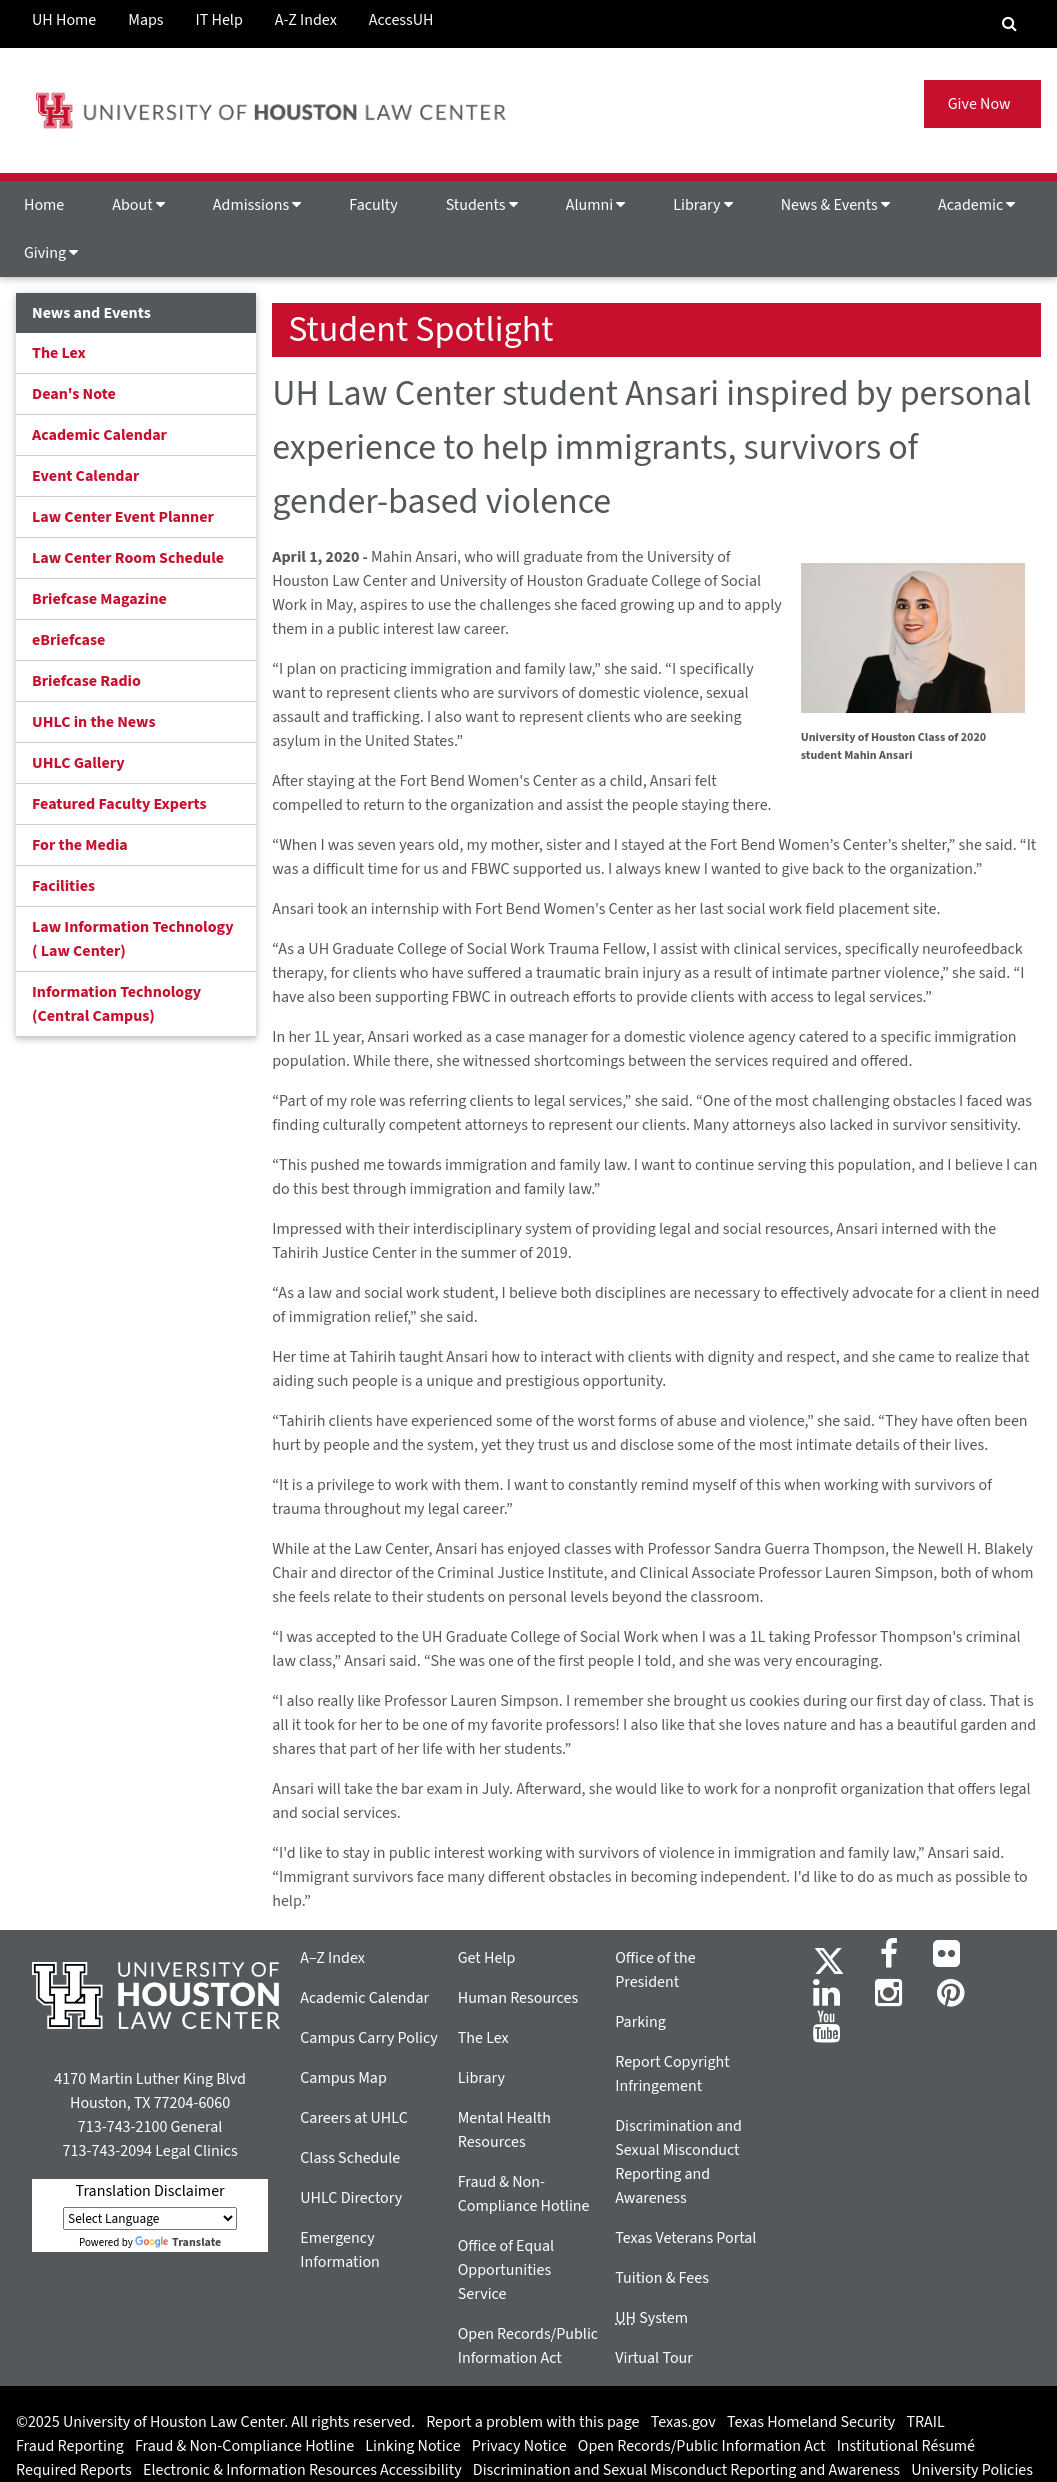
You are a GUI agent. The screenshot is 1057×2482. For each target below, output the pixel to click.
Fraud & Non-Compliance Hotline (244, 2446)
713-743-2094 (107, 2151)
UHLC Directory (351, 2198)
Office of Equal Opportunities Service (506, 2270)
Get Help (487, 1958)
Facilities (63, 886)
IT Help (219, 20)
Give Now (982, 104)
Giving (51, 253)
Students (482, 205)
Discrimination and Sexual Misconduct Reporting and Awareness (686, 2470)
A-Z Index (306, 20)
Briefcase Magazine (99, 599)
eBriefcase (68, 640)
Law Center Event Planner (123, 517)
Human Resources (518, 1998)
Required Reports (74, 2470)
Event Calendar (85, 476)
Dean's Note (74, 394)
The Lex (59, 353)
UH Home (64, 20)
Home (44, 205)
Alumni (596, 205)
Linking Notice (412, 2446)
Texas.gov (683, 2422)
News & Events (835, 205)
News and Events (91, 313)
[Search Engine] (1009, 24)
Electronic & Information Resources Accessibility (302, 2470)
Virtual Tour (654, 2358)
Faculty (373, 205)
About (138, 205)
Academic (976, 205)
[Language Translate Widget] (150, 2218)
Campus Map (343, 2078)
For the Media (80, 845)
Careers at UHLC (354, 2118)
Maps (145, 20)
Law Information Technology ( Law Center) (133, 939)
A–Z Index (332, 1958)
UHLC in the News (94, 722)
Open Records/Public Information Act (702, 2446)
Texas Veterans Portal (685, 2238)
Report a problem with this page (532, 2422)
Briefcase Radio (86, 681)
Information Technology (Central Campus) (116, 1004)
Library (702, 205)
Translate (178, 2242)
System (651, 2318)
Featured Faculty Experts (119, 804)
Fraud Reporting (70, 2446)
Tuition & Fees (662, 2278)
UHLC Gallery (78, 763)
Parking (640, 2022)
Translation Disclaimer (150, 2191)
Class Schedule (350, 2158)
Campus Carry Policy (369, 2038)
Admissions (257, 205)
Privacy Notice (519, 2446)
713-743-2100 (122, 2127)
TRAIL (926, 2422)
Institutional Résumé (906, 2446)
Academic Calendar (99, 435)
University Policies (972, 2470)
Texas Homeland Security (811, 2422)
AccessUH (401, 20)
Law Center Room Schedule (128, 558)
